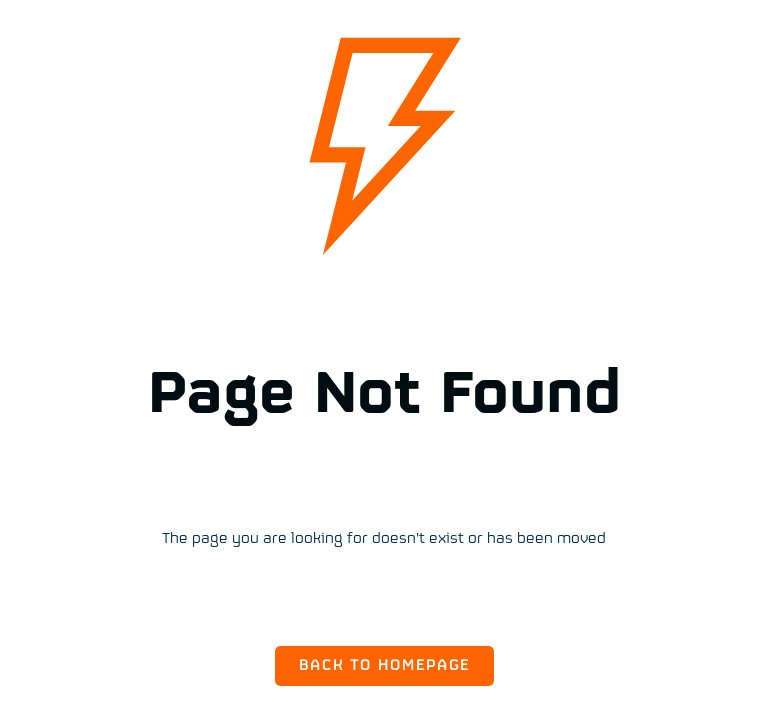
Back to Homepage (384, 666)
